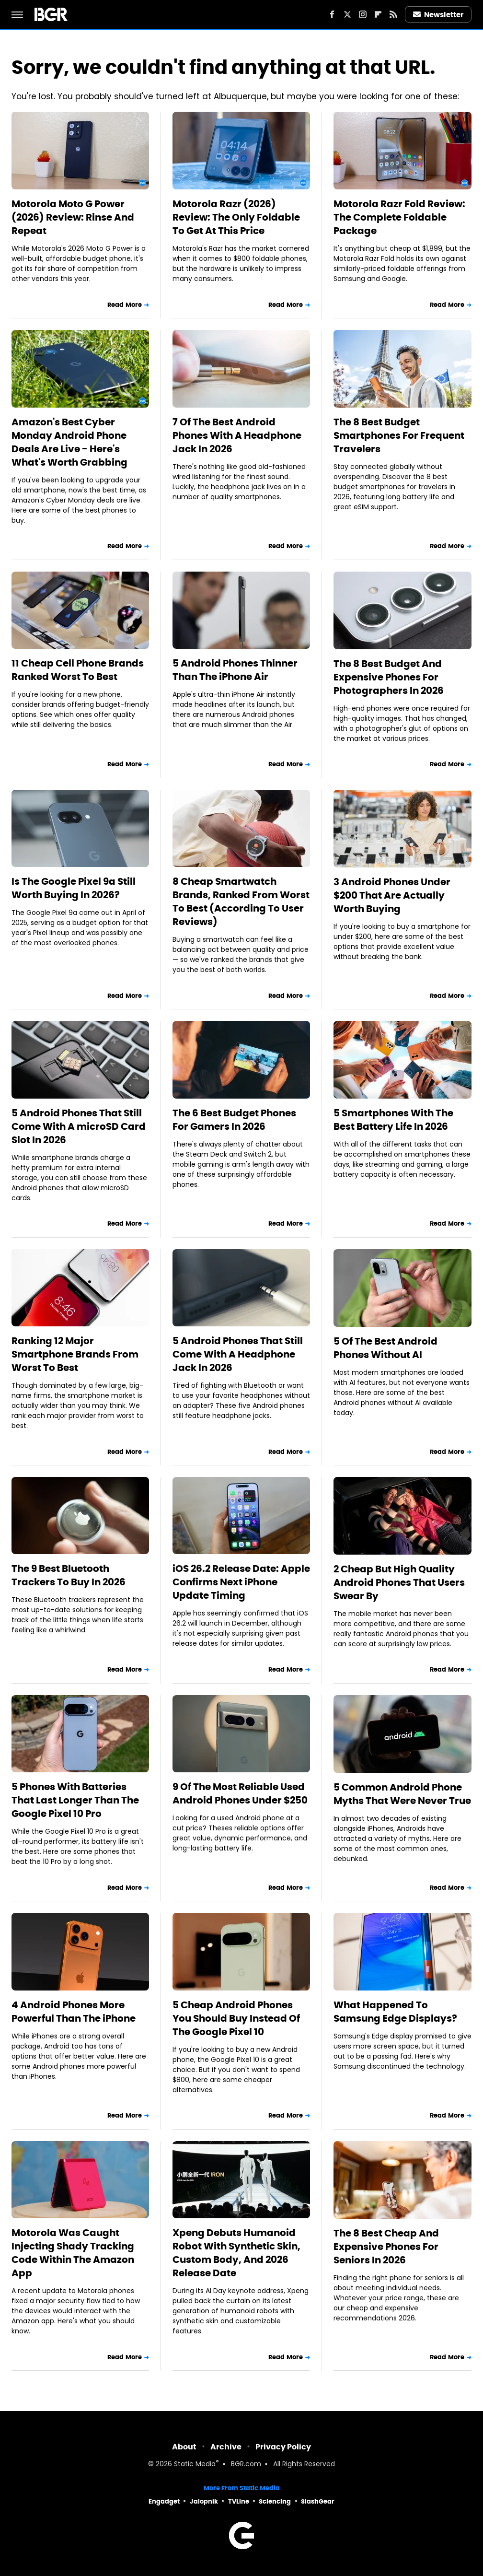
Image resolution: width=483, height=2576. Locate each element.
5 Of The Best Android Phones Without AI (385, 1348)
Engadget (164, 2501)
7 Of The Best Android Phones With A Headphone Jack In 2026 (236, 435)
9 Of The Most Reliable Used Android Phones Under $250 (240, 1793)
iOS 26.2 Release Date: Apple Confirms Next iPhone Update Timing (241, 1582)
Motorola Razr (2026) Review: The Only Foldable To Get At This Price (236, 217)
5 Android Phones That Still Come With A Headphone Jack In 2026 (237, 1354)
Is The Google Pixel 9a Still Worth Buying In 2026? (74, 888)
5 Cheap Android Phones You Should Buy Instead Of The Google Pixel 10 (236, 2018)
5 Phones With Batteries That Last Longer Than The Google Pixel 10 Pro (75, 1800)
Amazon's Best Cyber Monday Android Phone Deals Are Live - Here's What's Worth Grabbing (69, 442)
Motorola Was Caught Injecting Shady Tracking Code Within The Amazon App (73, 2252)
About (184, 2447)
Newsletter (438, 14)
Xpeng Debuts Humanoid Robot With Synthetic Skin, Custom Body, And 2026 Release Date (236, 2252)
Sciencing (275, 2501)
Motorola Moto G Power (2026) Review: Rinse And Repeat (73, 217)
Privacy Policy (283, 2447)
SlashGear (317, 2501)
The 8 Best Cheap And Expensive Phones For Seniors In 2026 (386, 2246)
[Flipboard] (378, 14)
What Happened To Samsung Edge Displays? (395, 2012)
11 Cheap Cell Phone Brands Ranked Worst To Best (78, 670)
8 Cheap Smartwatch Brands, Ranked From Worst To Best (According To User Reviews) (241, 901)
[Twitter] (347, 14)
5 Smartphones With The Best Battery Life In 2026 (393, 1120)
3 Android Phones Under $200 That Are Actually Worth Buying (392, 895)
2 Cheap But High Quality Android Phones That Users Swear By (399, 1582)
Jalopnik (204, 2501)
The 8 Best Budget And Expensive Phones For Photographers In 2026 (389, 677)
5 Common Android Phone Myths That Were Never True (402, 1794)
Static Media (195, 2464)
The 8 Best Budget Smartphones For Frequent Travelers (399, 435)
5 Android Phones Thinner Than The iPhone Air (235, 670)
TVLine (238, 2501)
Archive (226, 2447)
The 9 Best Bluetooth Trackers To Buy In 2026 (69, 1575)
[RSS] (393, 14)
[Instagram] (363, 14)
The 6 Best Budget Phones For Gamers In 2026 (234, 1120)
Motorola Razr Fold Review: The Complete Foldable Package (399, 217)
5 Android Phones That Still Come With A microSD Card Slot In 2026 (79, 1126)
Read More (124, 305)
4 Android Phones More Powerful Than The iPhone (74, 2012)
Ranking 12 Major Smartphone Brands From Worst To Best (75, 1354)
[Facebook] (332, 14)
